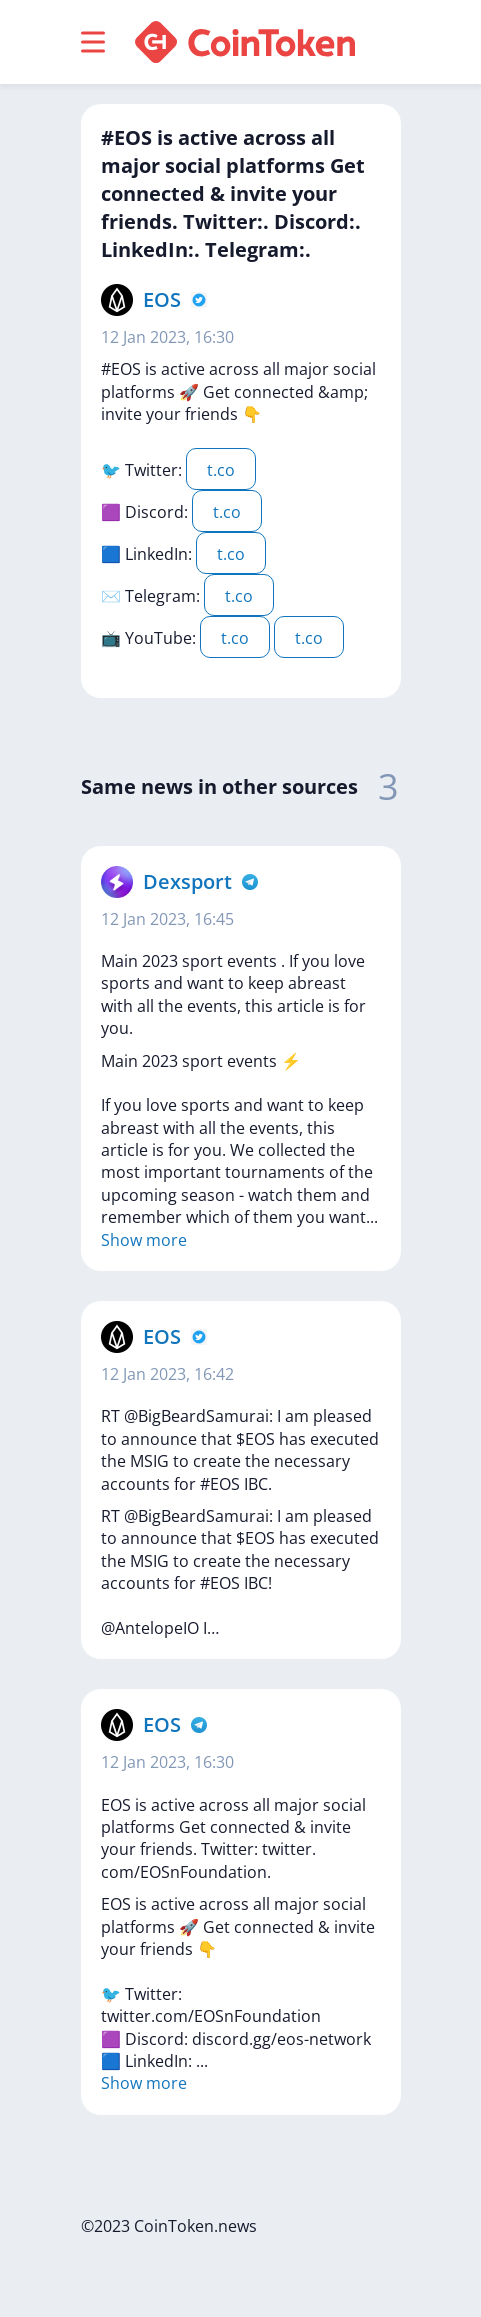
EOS (162, 299)
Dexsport (187, 881)
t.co (221, 470)
